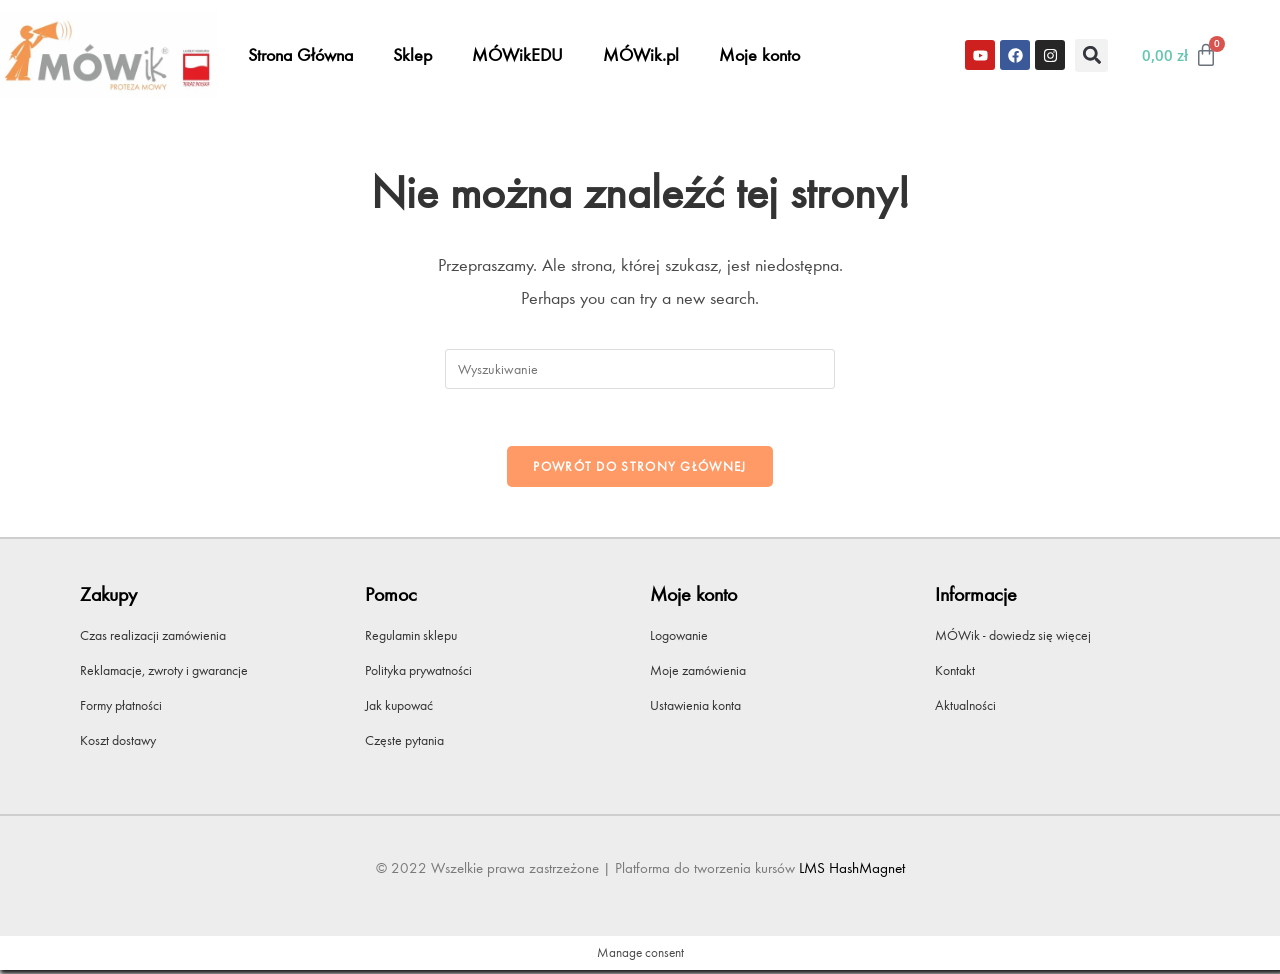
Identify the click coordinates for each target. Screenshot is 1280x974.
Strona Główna (300, 55)
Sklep (412, 55)
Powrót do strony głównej (639, 469)
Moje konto (759, 55)
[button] (1091, 55)
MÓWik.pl (641, 55)
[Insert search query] (640, 369)
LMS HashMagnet (852, 872)
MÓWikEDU (517, 55)
